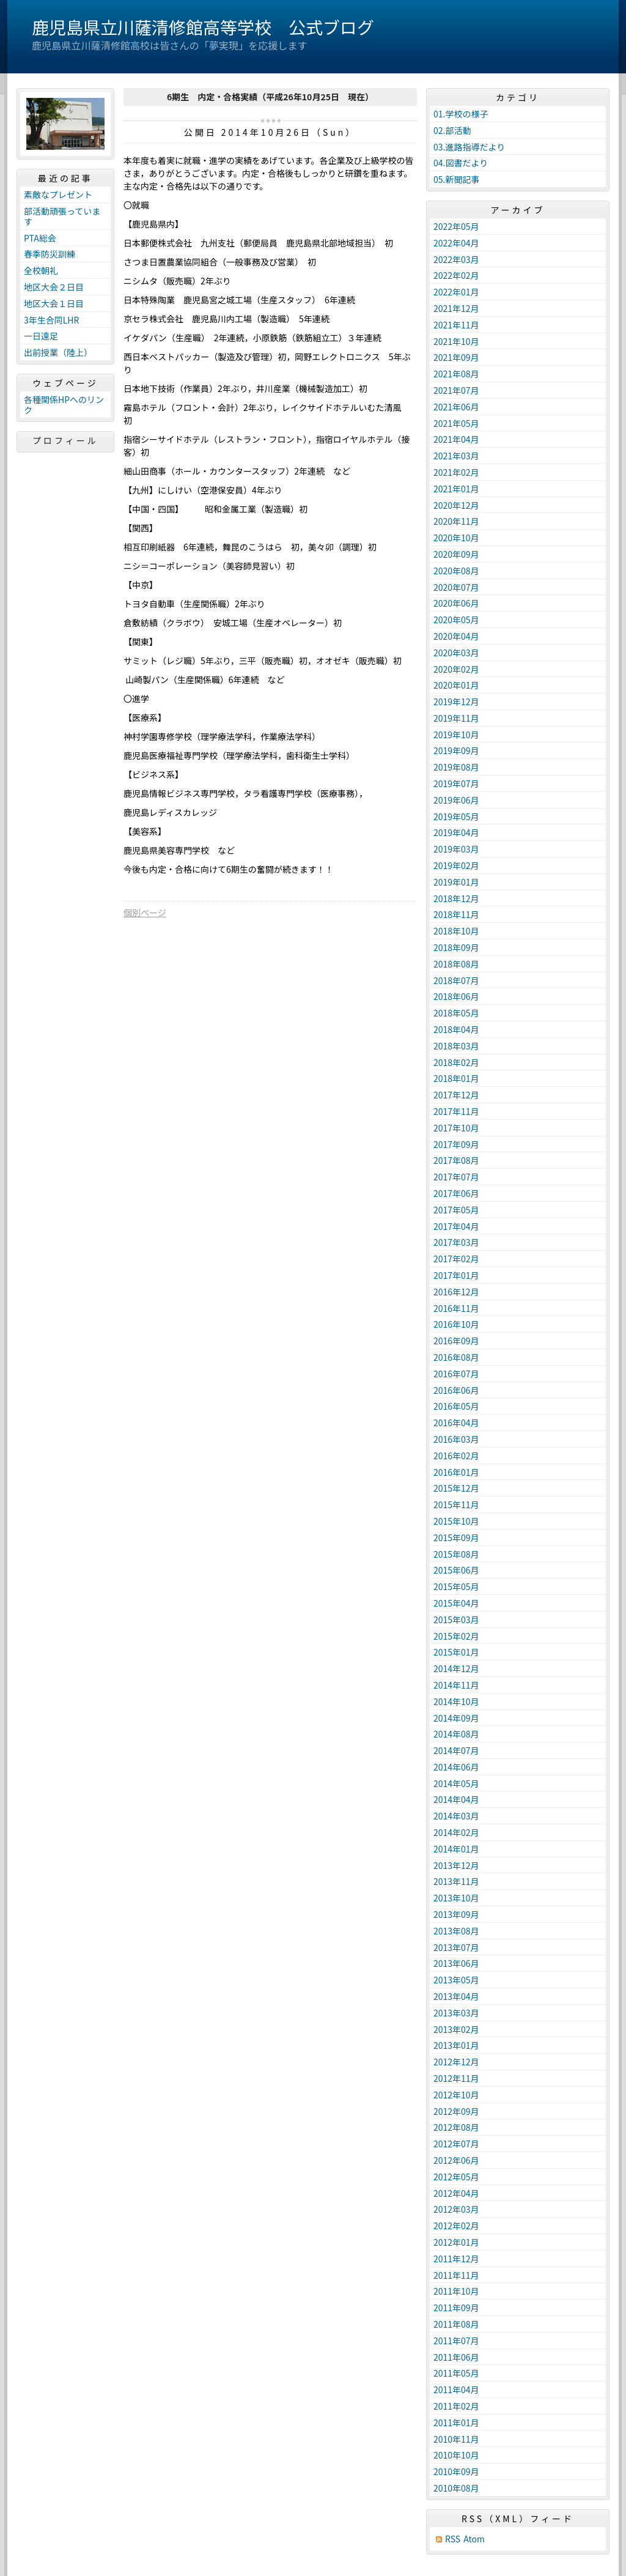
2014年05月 (456, 1783)
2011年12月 (456, 2258)
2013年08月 (456, 1931)
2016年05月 (456, 1406)
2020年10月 (456, 537)
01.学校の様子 (460, 114)
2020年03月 (456, 652)
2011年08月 (456, 2324)
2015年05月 (456, 1586)
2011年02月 (456, 2406)
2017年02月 (456, 1259)
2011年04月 (456, 2389)
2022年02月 (456, 275)
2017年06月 (456, 1193)
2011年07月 (456, 2340)
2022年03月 (456, 259)
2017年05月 (456, 1210)
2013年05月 (456, 1980)
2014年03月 (456, 1816)
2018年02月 (456, 1062)
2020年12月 (456, 505)
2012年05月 (456, 2177)
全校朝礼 (41, 270)
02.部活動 (452, 130)
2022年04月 (456, 243)
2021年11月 (456, 325)
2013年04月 (456, 1996)
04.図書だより (460, 163)
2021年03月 (456, 456)
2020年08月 (456, 570)
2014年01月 (456, 1849)
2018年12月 (456, 898)
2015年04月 (456, 1603)
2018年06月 (456, 996)
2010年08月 (456, 2488)
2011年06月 (456, 2357)
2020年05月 (456, 619)
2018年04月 (456, 1029)
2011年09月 (456, 2307)
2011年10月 (456, 2291)
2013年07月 (456, 1947)
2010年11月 (456, 2439)
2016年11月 (456, 1308)
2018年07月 (456, 980)
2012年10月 (456, 2095)
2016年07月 (456, 1374)
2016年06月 (456, 1390)
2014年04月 (456, 1799)
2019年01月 (456, 882)
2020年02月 (456, 669)
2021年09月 (456, 357)
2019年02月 (456, 865)
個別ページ (144, 912)
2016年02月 (456, 1455)
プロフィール (65, 440)
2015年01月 (456, 1652)
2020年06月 (456, 603)
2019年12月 (456, 701)
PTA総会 (40, 238)
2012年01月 (456, 2242)
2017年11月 (456, 1111)
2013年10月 (456, 1898)
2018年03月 (456, 1046)
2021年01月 (456, 489)
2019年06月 (456, 800)
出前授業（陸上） (58, 352)
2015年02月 (456, 1636)
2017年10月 (456, 1128)
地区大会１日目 (54, 303)
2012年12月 (456, 2062)
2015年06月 (456, 1570)
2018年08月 (456, 964)
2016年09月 (456, 1340)
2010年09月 (456, 2471)
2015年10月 (456, 1521)
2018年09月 (456, 947)
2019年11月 (456, 718)
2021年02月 (456, 472)
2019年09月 (456, 750)
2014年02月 (456, 1832)
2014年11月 (456, 1685)
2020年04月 (456, 636)
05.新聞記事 (456, 179)
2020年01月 (456, 685)
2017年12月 (456, 1095)
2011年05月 (456, 2373)
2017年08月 (456, 1160)
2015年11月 (456, 1504)
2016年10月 (456, 1324)
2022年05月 (456, 226)
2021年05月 (456, 423)
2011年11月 (456, 2275)
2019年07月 (456, 783)
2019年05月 (456, 816)
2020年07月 (456, 587)
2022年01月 (456, 292)
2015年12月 (456, 1488)
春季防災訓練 (49, 254)
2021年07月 (456, 390)
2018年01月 (456, 1078)
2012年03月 (456, 2209)
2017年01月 (456, 1275)
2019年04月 (456, 832)
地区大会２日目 (54, 287)
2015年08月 (456, 1554)
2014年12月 (456, 1668)
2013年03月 (456, 2013)
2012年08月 (456, 2127)
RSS (452, 2539)
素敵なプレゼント (58, 194)
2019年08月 (456, 767)
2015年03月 (456, 1619)
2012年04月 (456, 2193)
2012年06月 (456, 2160)
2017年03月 (456, 1242)
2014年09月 (456, 1718)
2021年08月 (456, 374)
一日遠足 (41, 336)
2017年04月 (456, 1226)
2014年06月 (456, 1767)
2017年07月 (456, 1177)
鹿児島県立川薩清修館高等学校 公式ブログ (203, 27)
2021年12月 (456, 308)
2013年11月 (456, 1881)
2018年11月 (456, 914)
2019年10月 (456, 734)
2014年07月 (456, 1750)
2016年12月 (456, 1292)
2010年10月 (456, 2455)
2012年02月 (456, 2225)
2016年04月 (456, 1422)
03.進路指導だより (469, 147)
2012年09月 (456, 2111)
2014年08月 (456, 1734)
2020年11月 (456, 521)
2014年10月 (456, 1701)
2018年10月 (456, 931)
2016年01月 (456, 1472)
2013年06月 (456, 1963)
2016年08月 (456, 1357)
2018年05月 (456, 1013)
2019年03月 (456, 849)
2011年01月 (456, 2422)
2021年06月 (456, 407)
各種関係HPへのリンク (64, 404)
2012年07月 (456, 2143)
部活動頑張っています (62, 216)
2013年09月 (456, 1914)
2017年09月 (456, 1144)
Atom (474, 2539)
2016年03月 (456, 1439)
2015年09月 (456, 1537)
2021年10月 (456, 341)
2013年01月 (456, 2045)
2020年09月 (456, 554)
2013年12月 (456, 1865)
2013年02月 (456, 2029)
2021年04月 (456, 439)
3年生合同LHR (51, 320)
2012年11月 (456, 2078)
